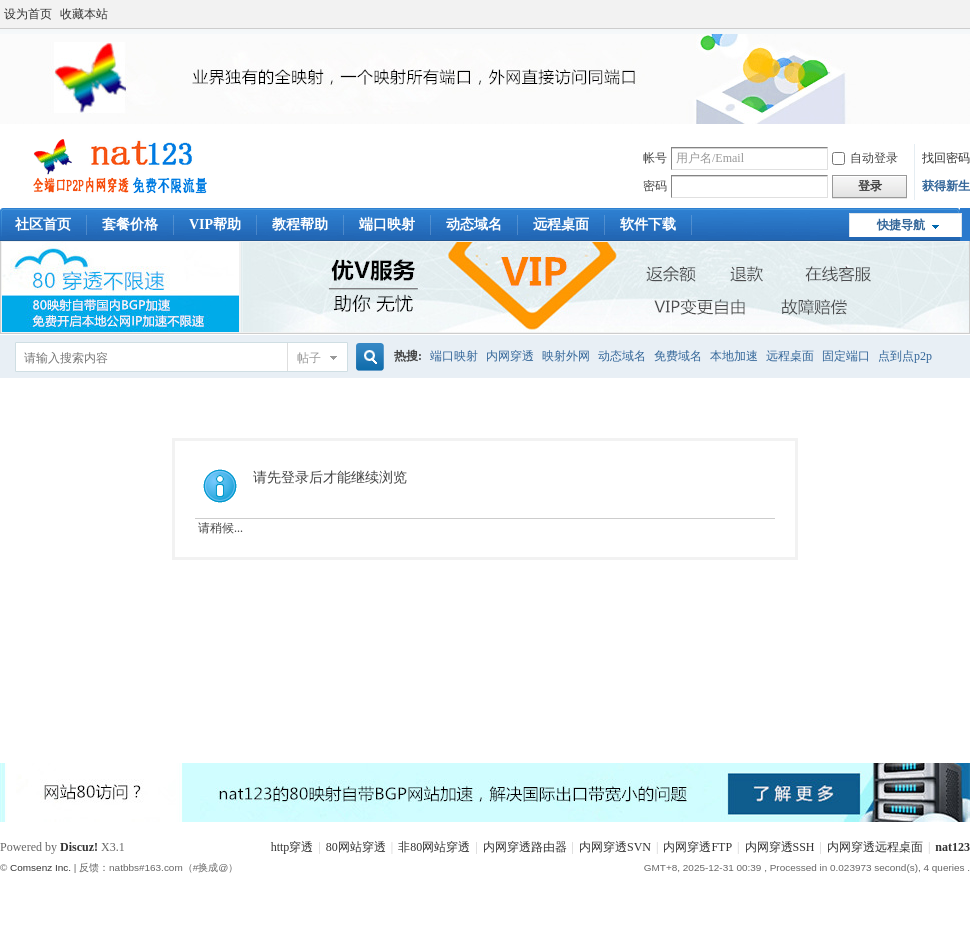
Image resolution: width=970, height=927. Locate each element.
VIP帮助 (215, 224)
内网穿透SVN (615, 847)
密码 (655, 186)
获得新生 (946, 186)
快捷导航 (901, 225)
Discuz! (79, 847)
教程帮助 (300, 224)
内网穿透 (510, 356)
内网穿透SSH (780, 847)
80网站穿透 (356, 847)
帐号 (655, 158)
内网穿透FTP (697, 847)
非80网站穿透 (434, 847)
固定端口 (846, 356)
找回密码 (946, 158)
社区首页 (43, 224)
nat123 (952, 847)
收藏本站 (84, 14)
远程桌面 (561, 224)
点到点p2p (905, 356)
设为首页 (28, 14)
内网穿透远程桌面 (875, 847)
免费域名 (678, 356)
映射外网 (566, 356)
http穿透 (292, 847)
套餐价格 (130, 224)
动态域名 (474, 224)
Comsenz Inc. (40, 867)
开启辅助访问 (965, 14)
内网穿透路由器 (525, 847)
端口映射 (387, 224)
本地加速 (734, 356)
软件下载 (648, 224)
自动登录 (865, 158)
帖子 (309, 358)
